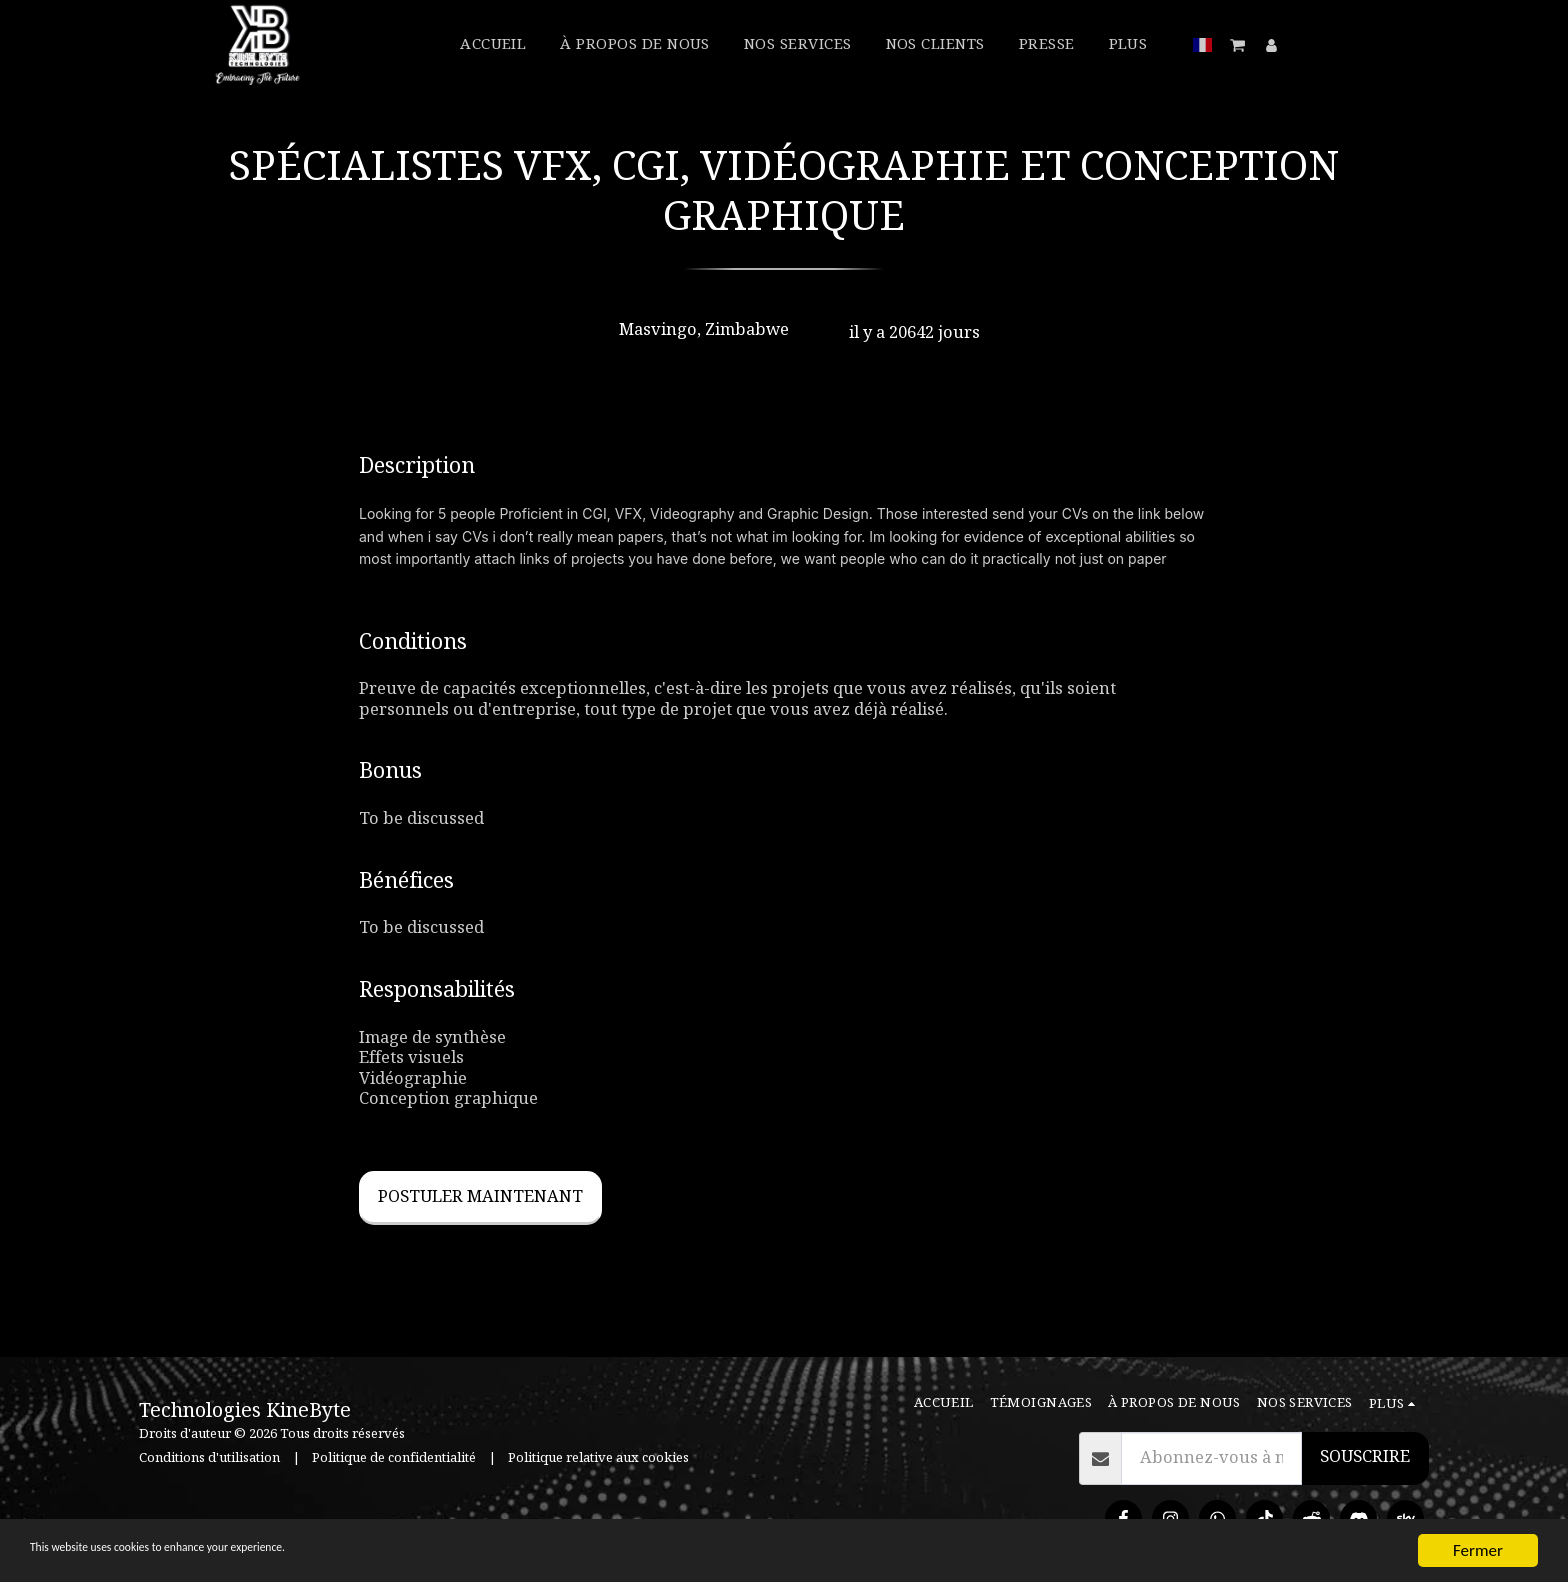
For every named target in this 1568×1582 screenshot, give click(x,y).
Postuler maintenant (480, 1197)
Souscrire (1365, 1457)
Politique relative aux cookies (598, 1458)
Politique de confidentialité (394, 1458)
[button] (1238, 45)
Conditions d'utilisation (209, 1458)
